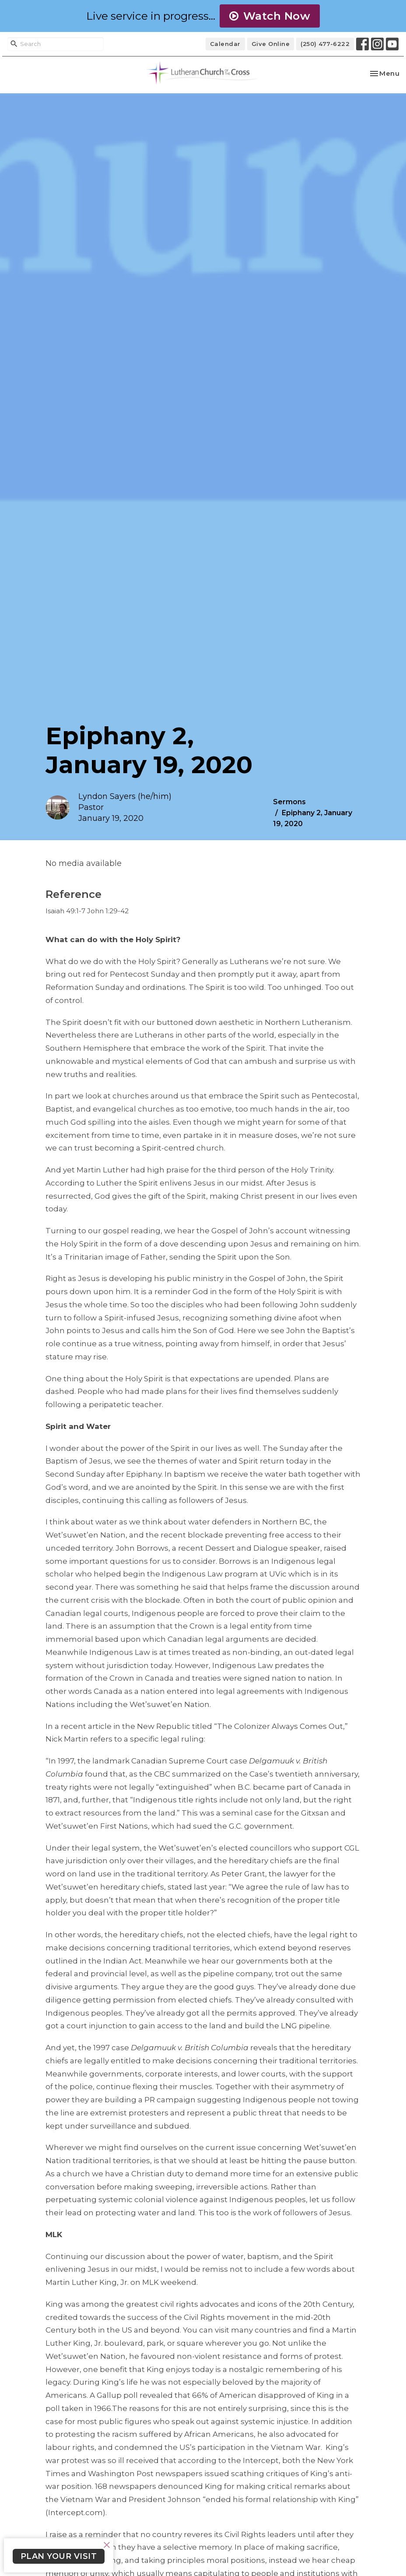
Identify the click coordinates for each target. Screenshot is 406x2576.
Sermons (289, 802)
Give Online (271, 43)
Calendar (225, 43)
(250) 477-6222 (325, 43)
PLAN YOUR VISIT (59, 2556)
